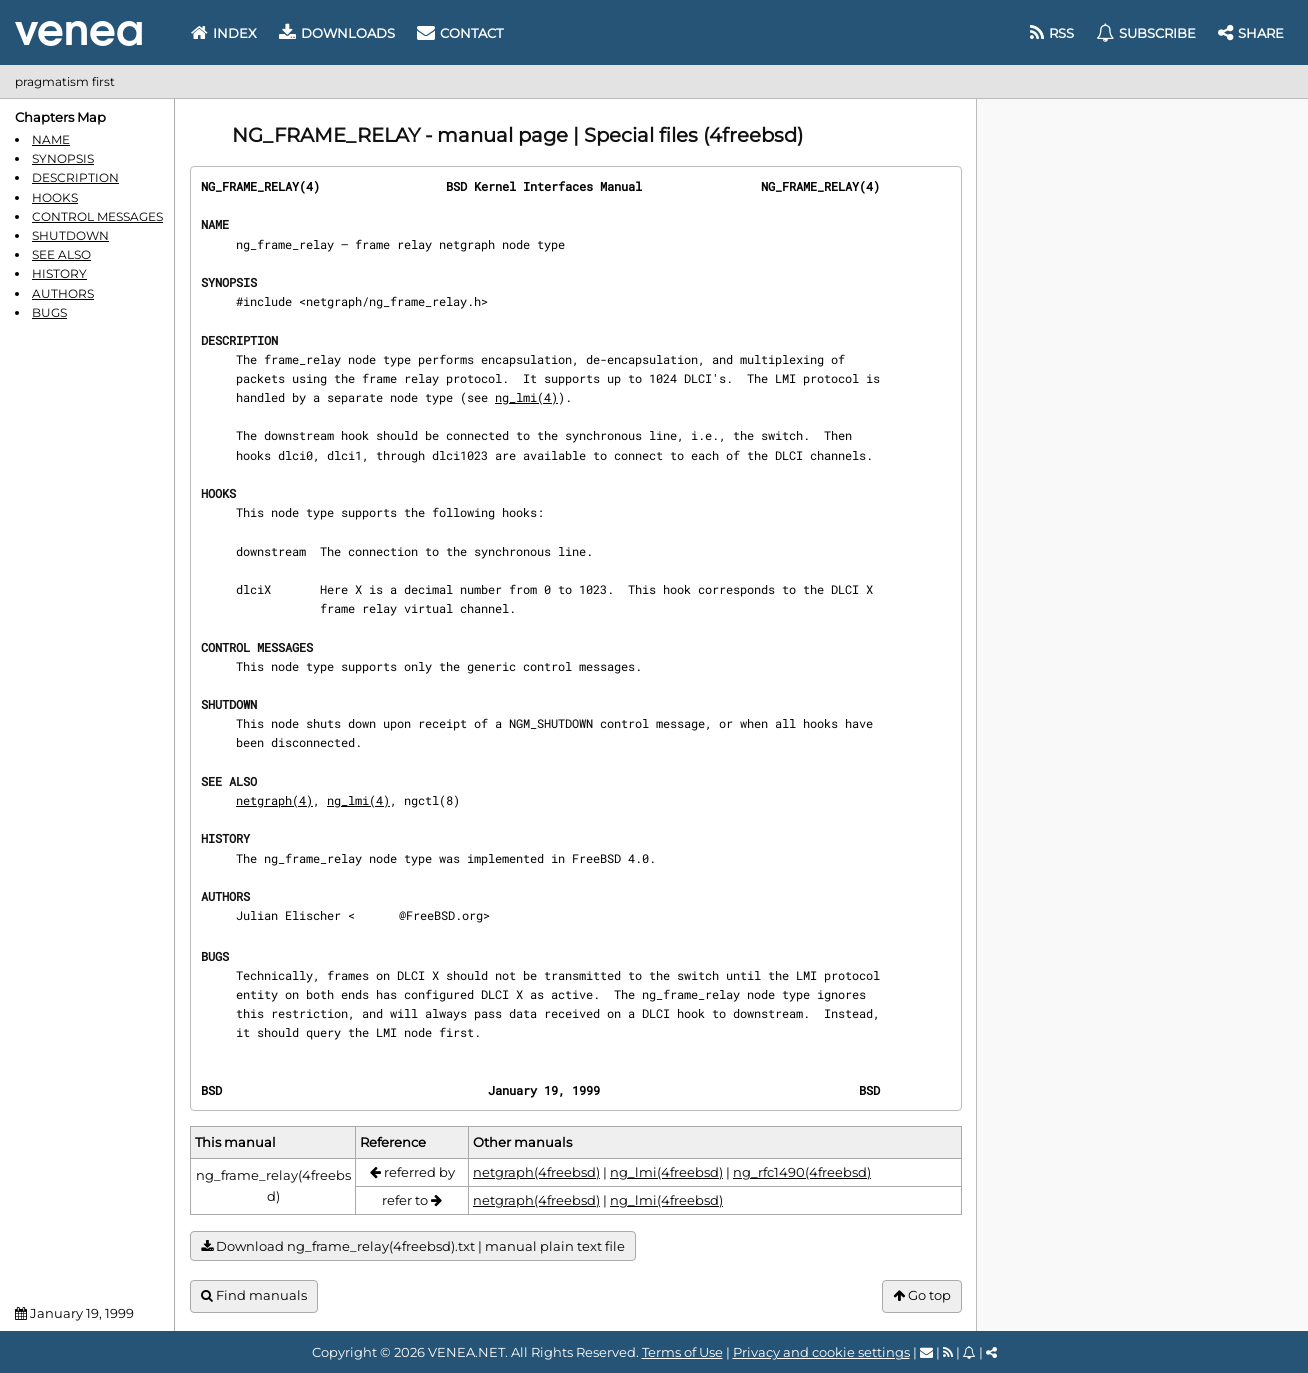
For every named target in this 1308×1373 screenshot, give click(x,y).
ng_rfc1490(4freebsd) (802, 1172)
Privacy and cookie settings (821, 1352)
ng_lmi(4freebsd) (666, 1172)
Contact (460, 33)
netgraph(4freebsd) (536, 1172)
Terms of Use (682, 1352)
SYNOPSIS (63, 158)
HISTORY (59, 273)
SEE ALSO (61, 254)
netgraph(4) (274, 800)
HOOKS (55, 197)
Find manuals (254, 1295)
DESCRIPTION (75, 177)
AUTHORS (63, 293)
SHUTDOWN (70, 235)
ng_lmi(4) (526, 397)
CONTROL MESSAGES (97, 216)
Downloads (337, 33)
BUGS (49, 312)
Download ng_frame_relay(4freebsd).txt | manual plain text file (413, 1246)
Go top (922, 1295)
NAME (51, 139)
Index (224, 33)
